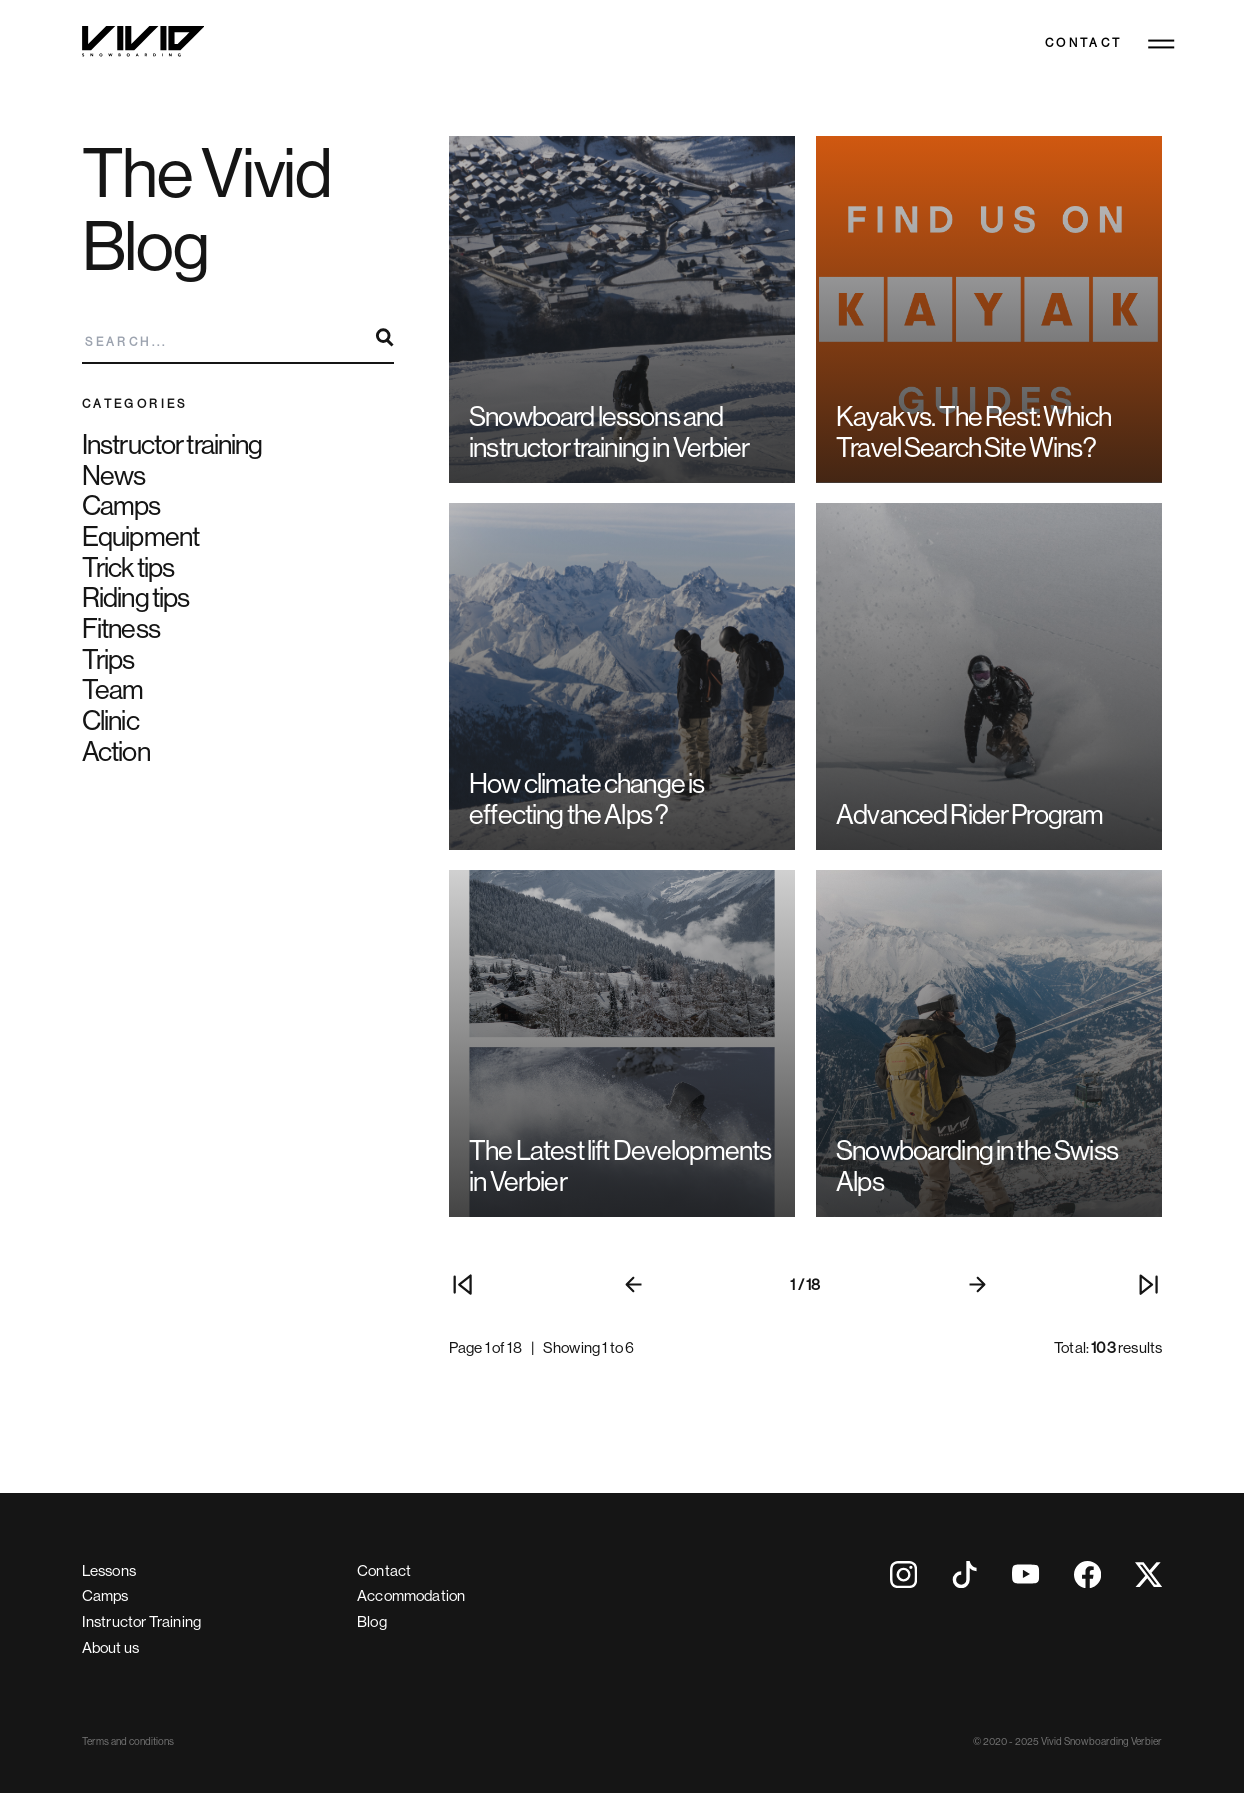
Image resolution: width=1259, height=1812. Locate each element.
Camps (121, 505)
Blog (372, 1621)
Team (113, 689)
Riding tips (136, 597)
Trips (108, 659)
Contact (1084, 43)
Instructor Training (141, 1621)
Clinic (110, 720)
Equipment (140, 536)
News (114, 475)
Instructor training (172, 444)
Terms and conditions (128, 1741)
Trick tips (128, 567)
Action (116, 751)
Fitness (121, 628)
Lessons (109, 1570)
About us (110, 1647)
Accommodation (411, 1595)
